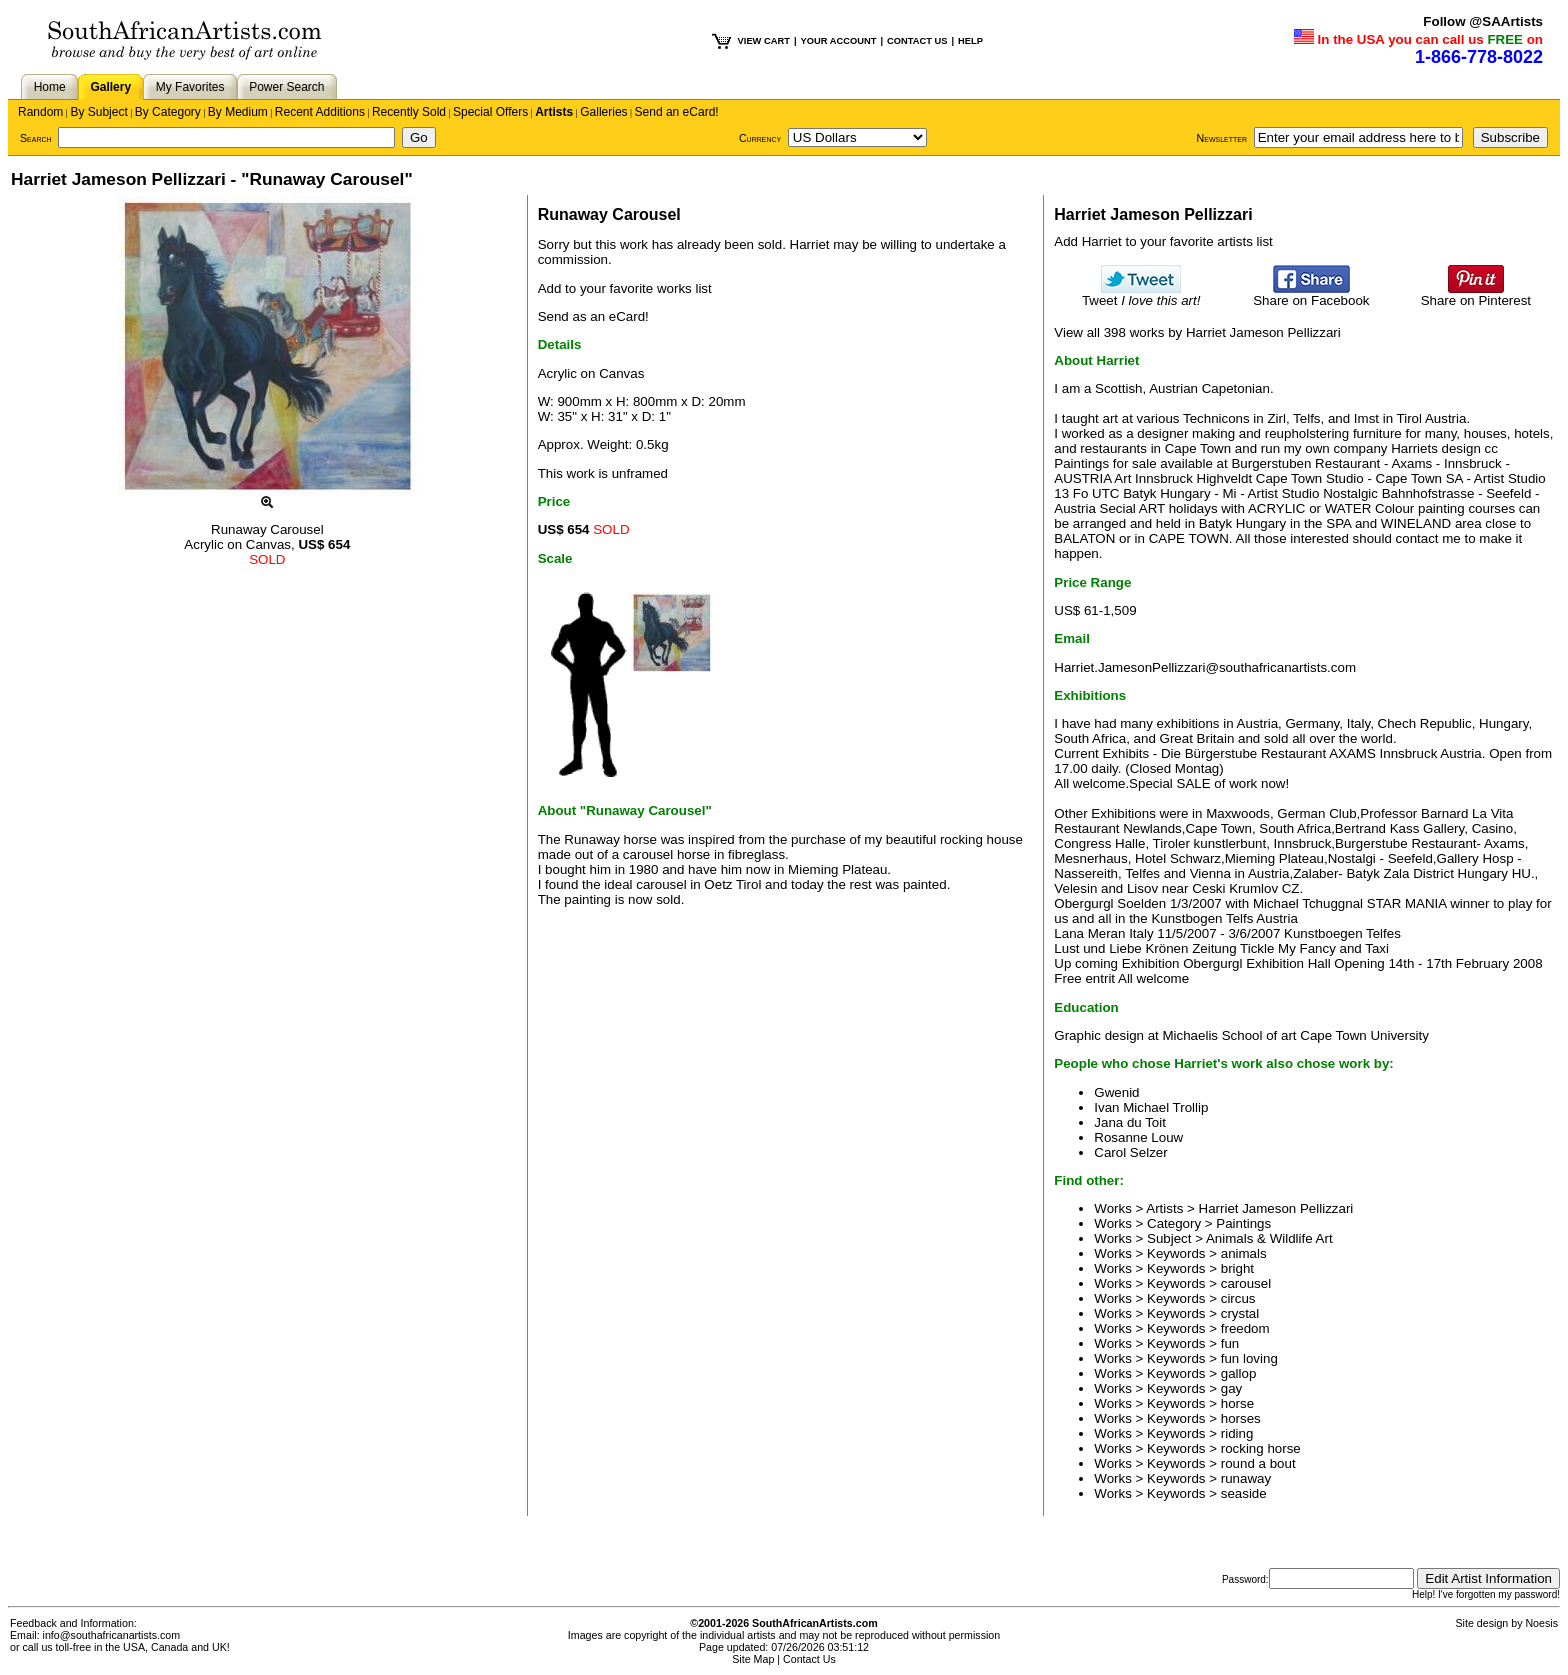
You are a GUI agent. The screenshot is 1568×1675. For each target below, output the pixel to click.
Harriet (810, 244)
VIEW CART (764, 41)
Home (50, 87)
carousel (1246, 1283)
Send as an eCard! (593, 316)
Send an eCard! (677, 112)
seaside (1244, 1493)
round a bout (1258, 1463)
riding (1237, 1433)
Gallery (110, 87)
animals (1244, 1253)
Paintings (1243, 1223)
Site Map (753, 1659)
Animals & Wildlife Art (1269, 1238)
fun (1230, 1343)
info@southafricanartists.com (112, 1635)
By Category (168, 112)
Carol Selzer (1130, 1152)
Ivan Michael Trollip (1151, 1107)
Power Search (286, 87)
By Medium (238, 112)
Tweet (1141, 294)
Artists (554, 112)
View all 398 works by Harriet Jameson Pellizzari (1197, 332)
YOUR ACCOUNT (839, 41)
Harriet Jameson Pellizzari (1276, 1208)
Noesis (1541, 1623)
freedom (1245, 1328)
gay (1232, 1388)
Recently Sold (409, 112)
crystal (1240, 1313)
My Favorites (190, 87)
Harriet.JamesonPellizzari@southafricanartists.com (1205, 667)
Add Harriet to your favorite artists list (1163, 241)
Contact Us (809, 1659)
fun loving (1249, 1358)
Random (40, 112)
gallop (1239, 1373)
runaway (1246, 1478)
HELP (970, 41)
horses (1241, 1418)
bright (1237, 1268)
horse (1237, 1403)
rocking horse (1261, 1448)
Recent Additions (320, 112)
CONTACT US (917, 41)
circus (1238, 1298)
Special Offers (490, 112)
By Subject (98, 112)
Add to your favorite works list (625, 288)
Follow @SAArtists (1483, 21)
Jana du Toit (1130, 1122)
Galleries (603, 112)
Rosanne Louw (1138, 1137)
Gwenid (1116, 1092)
